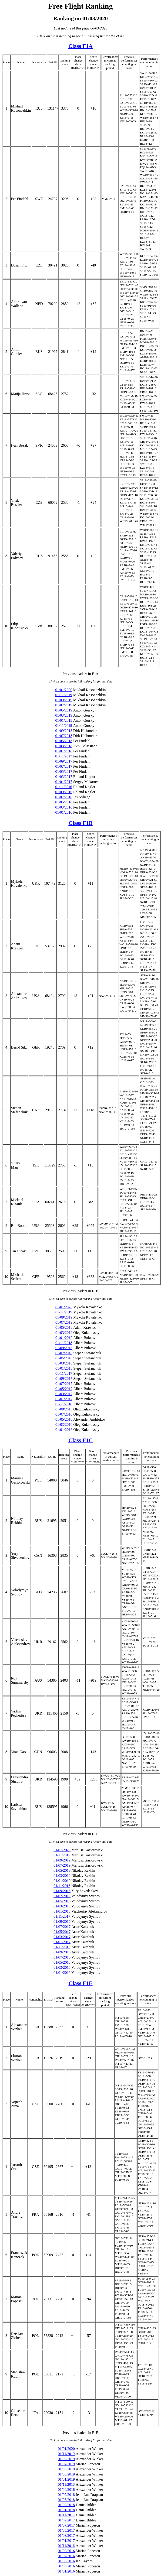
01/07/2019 (63, 705)
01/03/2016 (63, 807)
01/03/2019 (63, 715)
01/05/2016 (63, 802)
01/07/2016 (63, 797)
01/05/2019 (63, 710)
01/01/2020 (63, 690)
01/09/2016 (63, 792)
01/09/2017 (63, 761)
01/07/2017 (63, 766)
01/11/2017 (63, 756)
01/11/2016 (63, 787)
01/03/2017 (63, 777)
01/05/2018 (63, 741)
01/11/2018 (63, 726)
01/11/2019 (63, 695)
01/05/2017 (63, 771)
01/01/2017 (63, 782)
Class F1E (80, 1983)
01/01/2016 (63, 812)
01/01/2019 (63, 720)
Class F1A (80, 46)
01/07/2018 (63, 736)
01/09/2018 (63, 731)
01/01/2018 (63, 751)
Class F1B (80, 823)
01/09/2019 (63, 700)
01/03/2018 (63, 746)
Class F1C (80, 1440)
